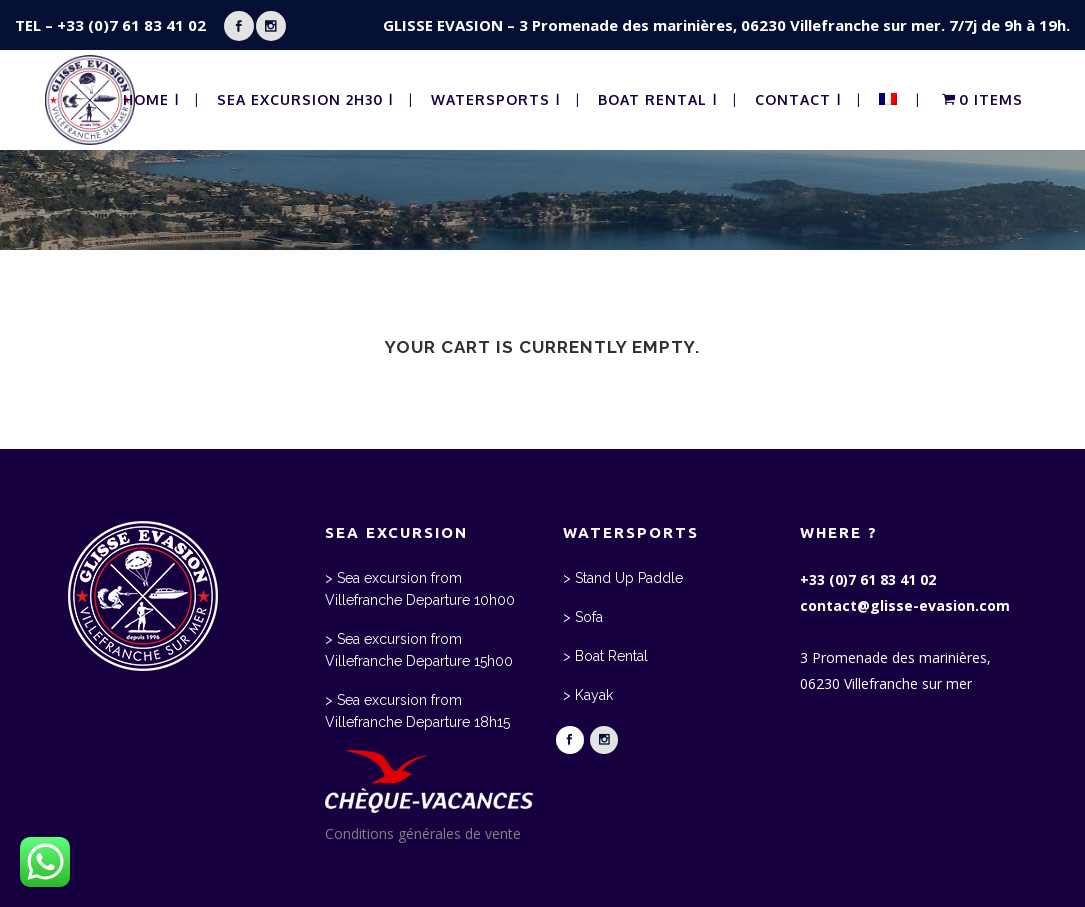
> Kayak (588, 695)
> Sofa (583, 617)
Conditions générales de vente (423, 833)
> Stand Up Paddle (623, 578)
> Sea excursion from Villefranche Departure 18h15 (417, 711)
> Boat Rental (605, 656)
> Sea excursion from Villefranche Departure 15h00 (419, 650)
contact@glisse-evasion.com (905, 605)
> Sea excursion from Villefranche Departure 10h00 (420, 589)
